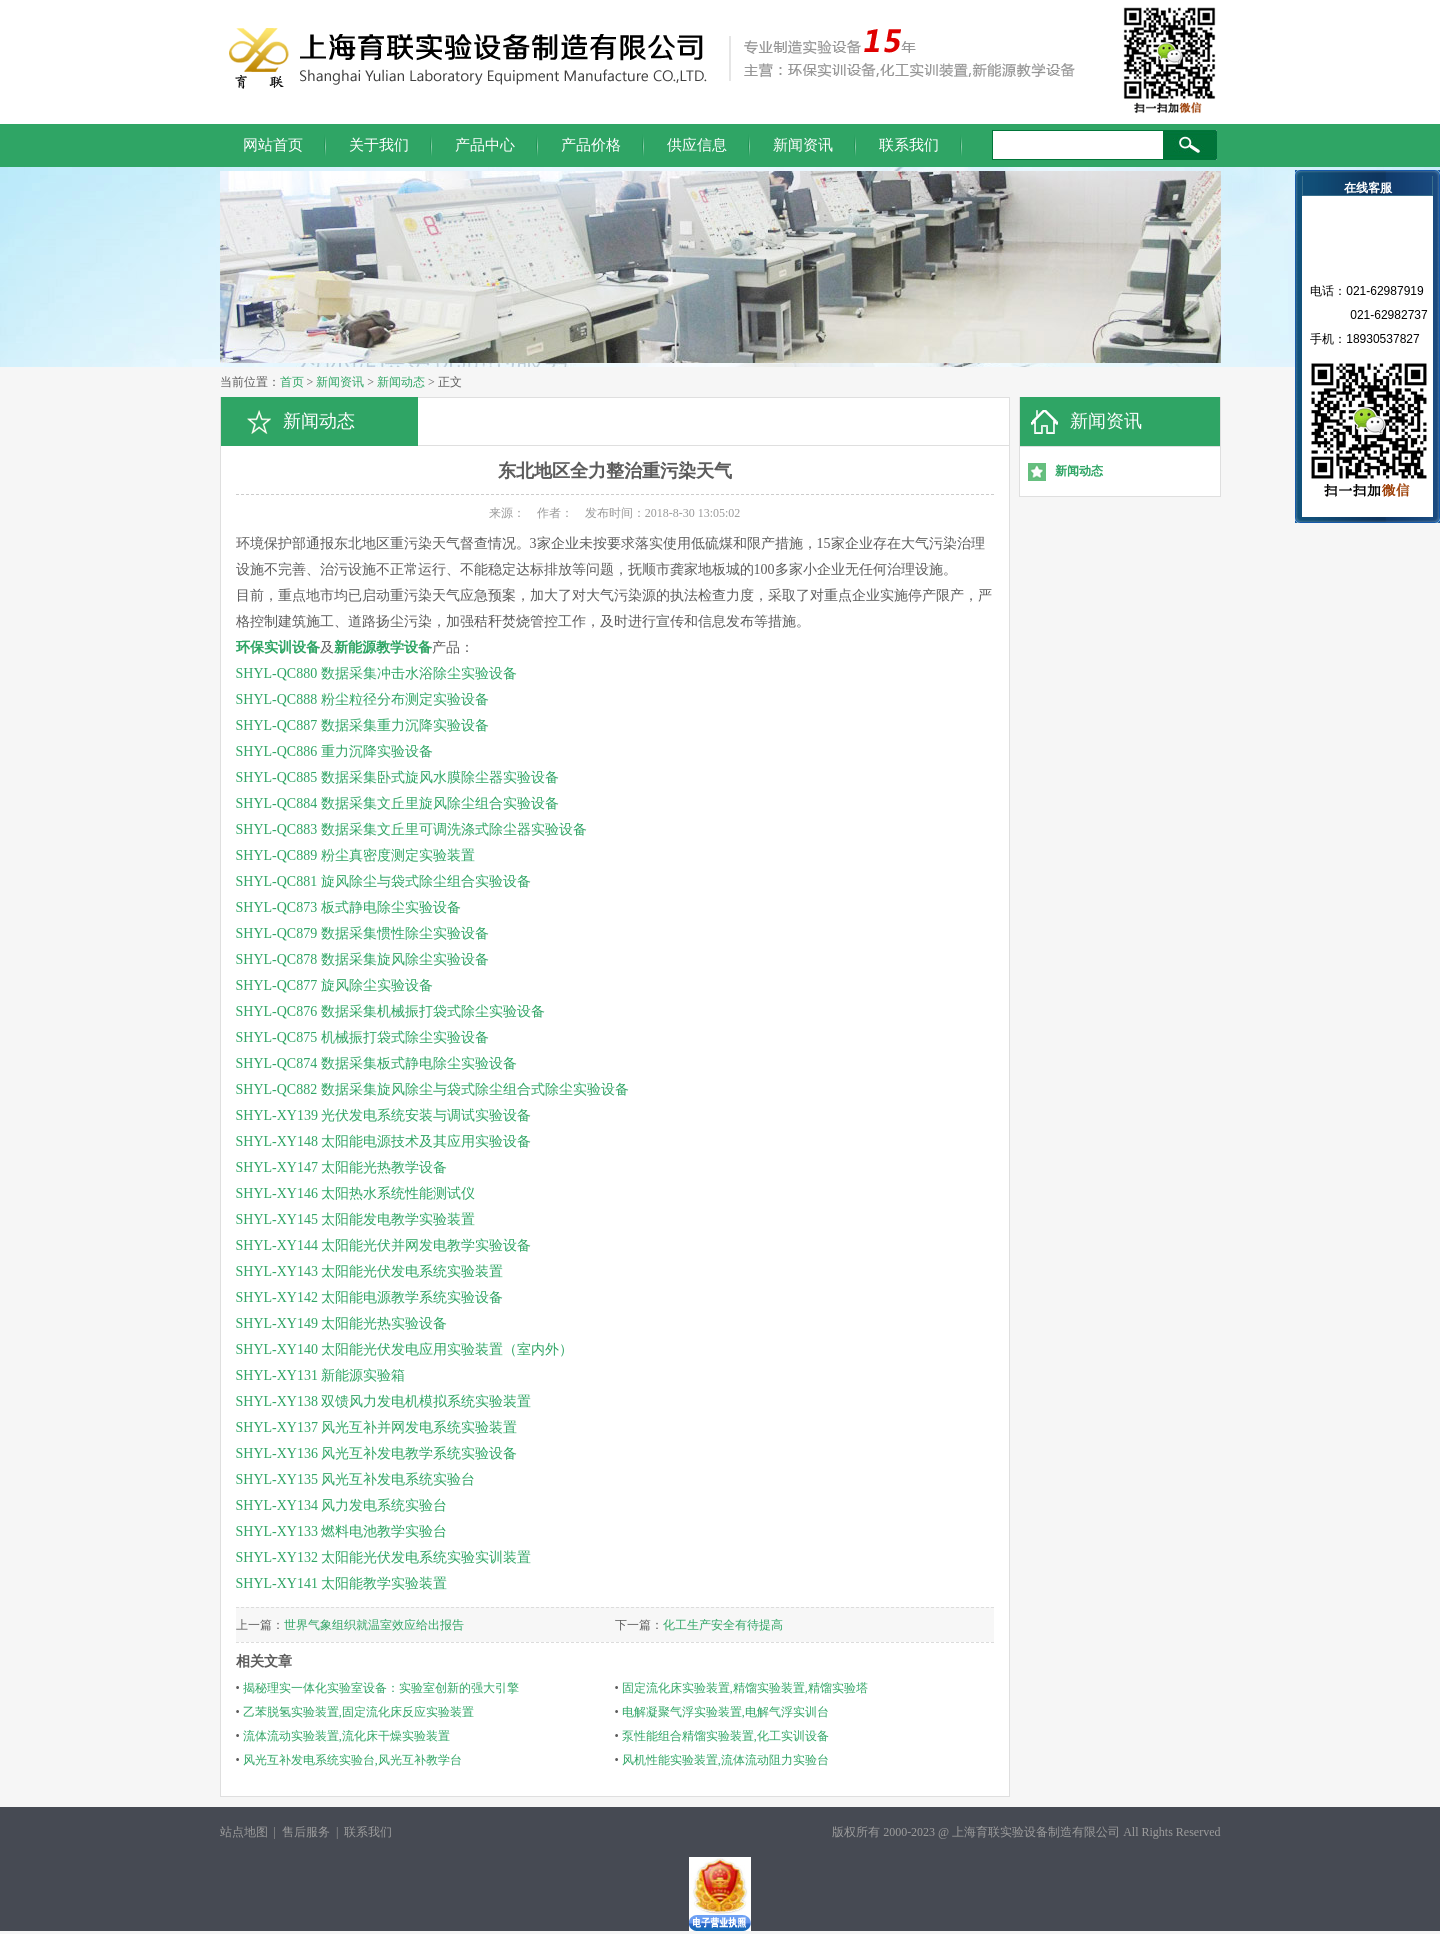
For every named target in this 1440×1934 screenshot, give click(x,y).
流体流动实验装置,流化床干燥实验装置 (346, 1736)
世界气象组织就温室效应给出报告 (374, 1625)
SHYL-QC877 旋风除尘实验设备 (334, 985)
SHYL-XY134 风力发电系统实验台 (342, 1505)
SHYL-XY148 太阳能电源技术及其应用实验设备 (384, 1141)
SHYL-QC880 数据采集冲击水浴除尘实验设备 (376, 673)
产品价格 (591, 145)
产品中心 (485, 145)
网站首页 (273, 145)
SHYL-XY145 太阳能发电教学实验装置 (356, 1219)
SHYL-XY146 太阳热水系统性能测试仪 (356, 1193)
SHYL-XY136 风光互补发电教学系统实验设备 (377, 1453)
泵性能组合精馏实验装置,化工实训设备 (725, 1736)
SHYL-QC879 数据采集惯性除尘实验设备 (362, 933)
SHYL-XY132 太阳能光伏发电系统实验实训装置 (384, 1557)
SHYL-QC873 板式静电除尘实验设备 (348, 907)
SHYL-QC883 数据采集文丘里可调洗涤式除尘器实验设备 (411, 829)
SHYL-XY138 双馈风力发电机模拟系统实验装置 (384, 1401)
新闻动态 (401, 382)
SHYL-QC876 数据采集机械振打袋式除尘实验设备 (390, 1011)
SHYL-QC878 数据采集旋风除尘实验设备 (362, 959)
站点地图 (244, 1832)
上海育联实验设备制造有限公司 (1036, 1832)
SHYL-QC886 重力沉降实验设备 (334, 751)
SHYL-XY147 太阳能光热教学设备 (342, 1167)
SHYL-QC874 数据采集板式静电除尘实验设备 (376, 1063)
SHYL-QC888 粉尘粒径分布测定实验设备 (362, 699)
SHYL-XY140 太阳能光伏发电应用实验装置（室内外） (405, 1349)
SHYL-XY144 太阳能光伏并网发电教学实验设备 (384, 1245)
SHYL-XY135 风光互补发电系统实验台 (356, 1479)
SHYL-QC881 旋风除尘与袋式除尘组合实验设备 (383, 881)
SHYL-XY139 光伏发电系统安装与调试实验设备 (384, 1115)
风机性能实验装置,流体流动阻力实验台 (725, 1760)
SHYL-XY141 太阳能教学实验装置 (342, 1583)
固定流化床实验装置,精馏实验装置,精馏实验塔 (745, 1688)
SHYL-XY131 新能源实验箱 (321, 1375)
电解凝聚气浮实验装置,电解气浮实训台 (725, 1712)
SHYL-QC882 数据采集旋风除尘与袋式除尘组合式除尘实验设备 (432, 1089)
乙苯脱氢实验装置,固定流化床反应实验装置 (358, 1712)
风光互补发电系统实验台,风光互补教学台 (352, 1760)
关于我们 (379, 145)
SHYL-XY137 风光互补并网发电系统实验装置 (377, 1427)
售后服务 (306, 1832)
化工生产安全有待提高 (723, 1625)
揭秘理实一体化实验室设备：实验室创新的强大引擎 (381, 1688)
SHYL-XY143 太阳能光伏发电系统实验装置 (370, 1271)
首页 (292, 382)
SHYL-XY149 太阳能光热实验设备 (342, 1323)
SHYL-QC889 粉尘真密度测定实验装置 (355, 855)
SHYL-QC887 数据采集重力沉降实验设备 (362, 725)
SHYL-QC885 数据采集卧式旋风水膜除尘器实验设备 (397, 777)
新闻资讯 (803, 145)
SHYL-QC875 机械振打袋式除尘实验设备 (362, 1037)
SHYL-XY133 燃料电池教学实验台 (342, 1531)
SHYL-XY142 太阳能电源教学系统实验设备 (370, 1297)
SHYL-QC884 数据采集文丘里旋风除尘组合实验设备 (397, 803)
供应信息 (697, 145)
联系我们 (909, 145)
